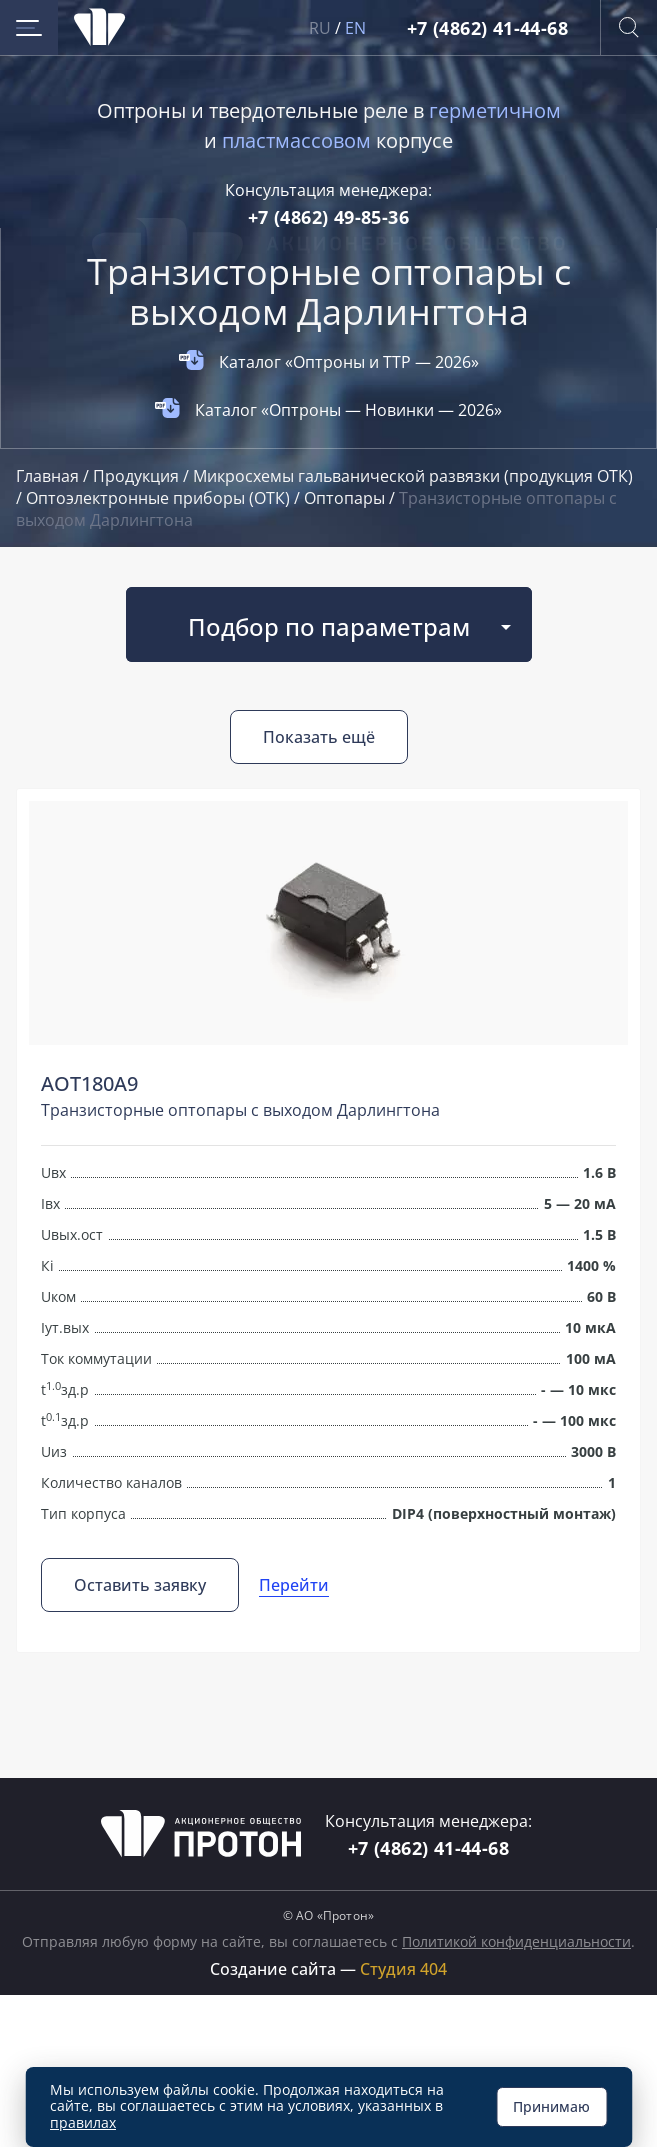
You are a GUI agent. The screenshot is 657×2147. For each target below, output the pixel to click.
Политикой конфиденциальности (516, 1941)
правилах (83, 2122)
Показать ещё (319, 737)
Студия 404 (403, 1969)
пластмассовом (296, 140)
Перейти (294, 1585)
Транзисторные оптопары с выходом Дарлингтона (240, 1110)
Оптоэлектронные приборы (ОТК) (160, 498)
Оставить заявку (140, 1585)
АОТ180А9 (89, 1083)
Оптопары (346, 498)
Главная (49, 476)
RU (320, 28)
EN (356, 28)
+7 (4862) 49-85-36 (328, 217)
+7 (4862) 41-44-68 (487, 28)
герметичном (495, 110)
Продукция (138, 476)
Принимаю (551, 2106)
